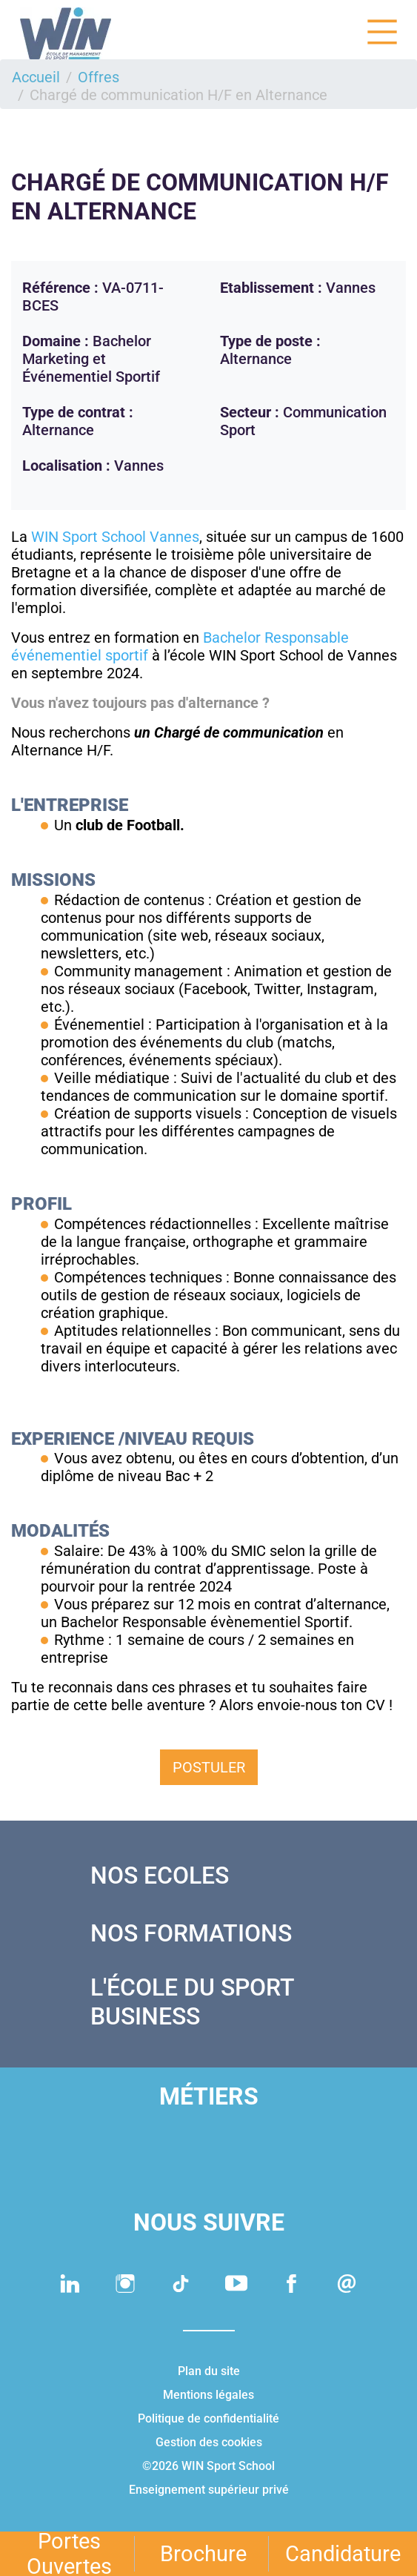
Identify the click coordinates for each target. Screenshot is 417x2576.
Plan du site (209, 2371)
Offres (98, 77)
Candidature (343, 2553)
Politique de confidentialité (208, 2418)
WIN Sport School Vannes (115, 537)
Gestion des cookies (209, 2442)
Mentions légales (208, 2395)
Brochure (203, 2553)
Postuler (209, 1767)
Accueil (36, 77)
